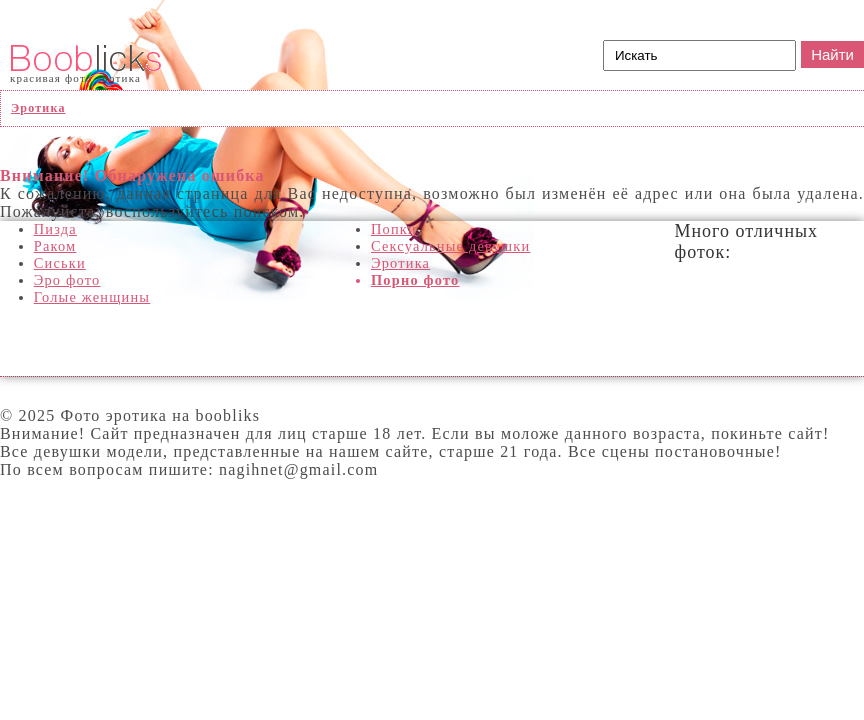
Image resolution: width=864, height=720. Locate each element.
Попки (394, 229)
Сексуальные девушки (450, 246)
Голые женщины (92, 297)
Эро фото (67, 280)
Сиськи (60, 263)
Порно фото (415, 280)
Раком (55, 246)
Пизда (55, 229)
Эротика (400, 263)
